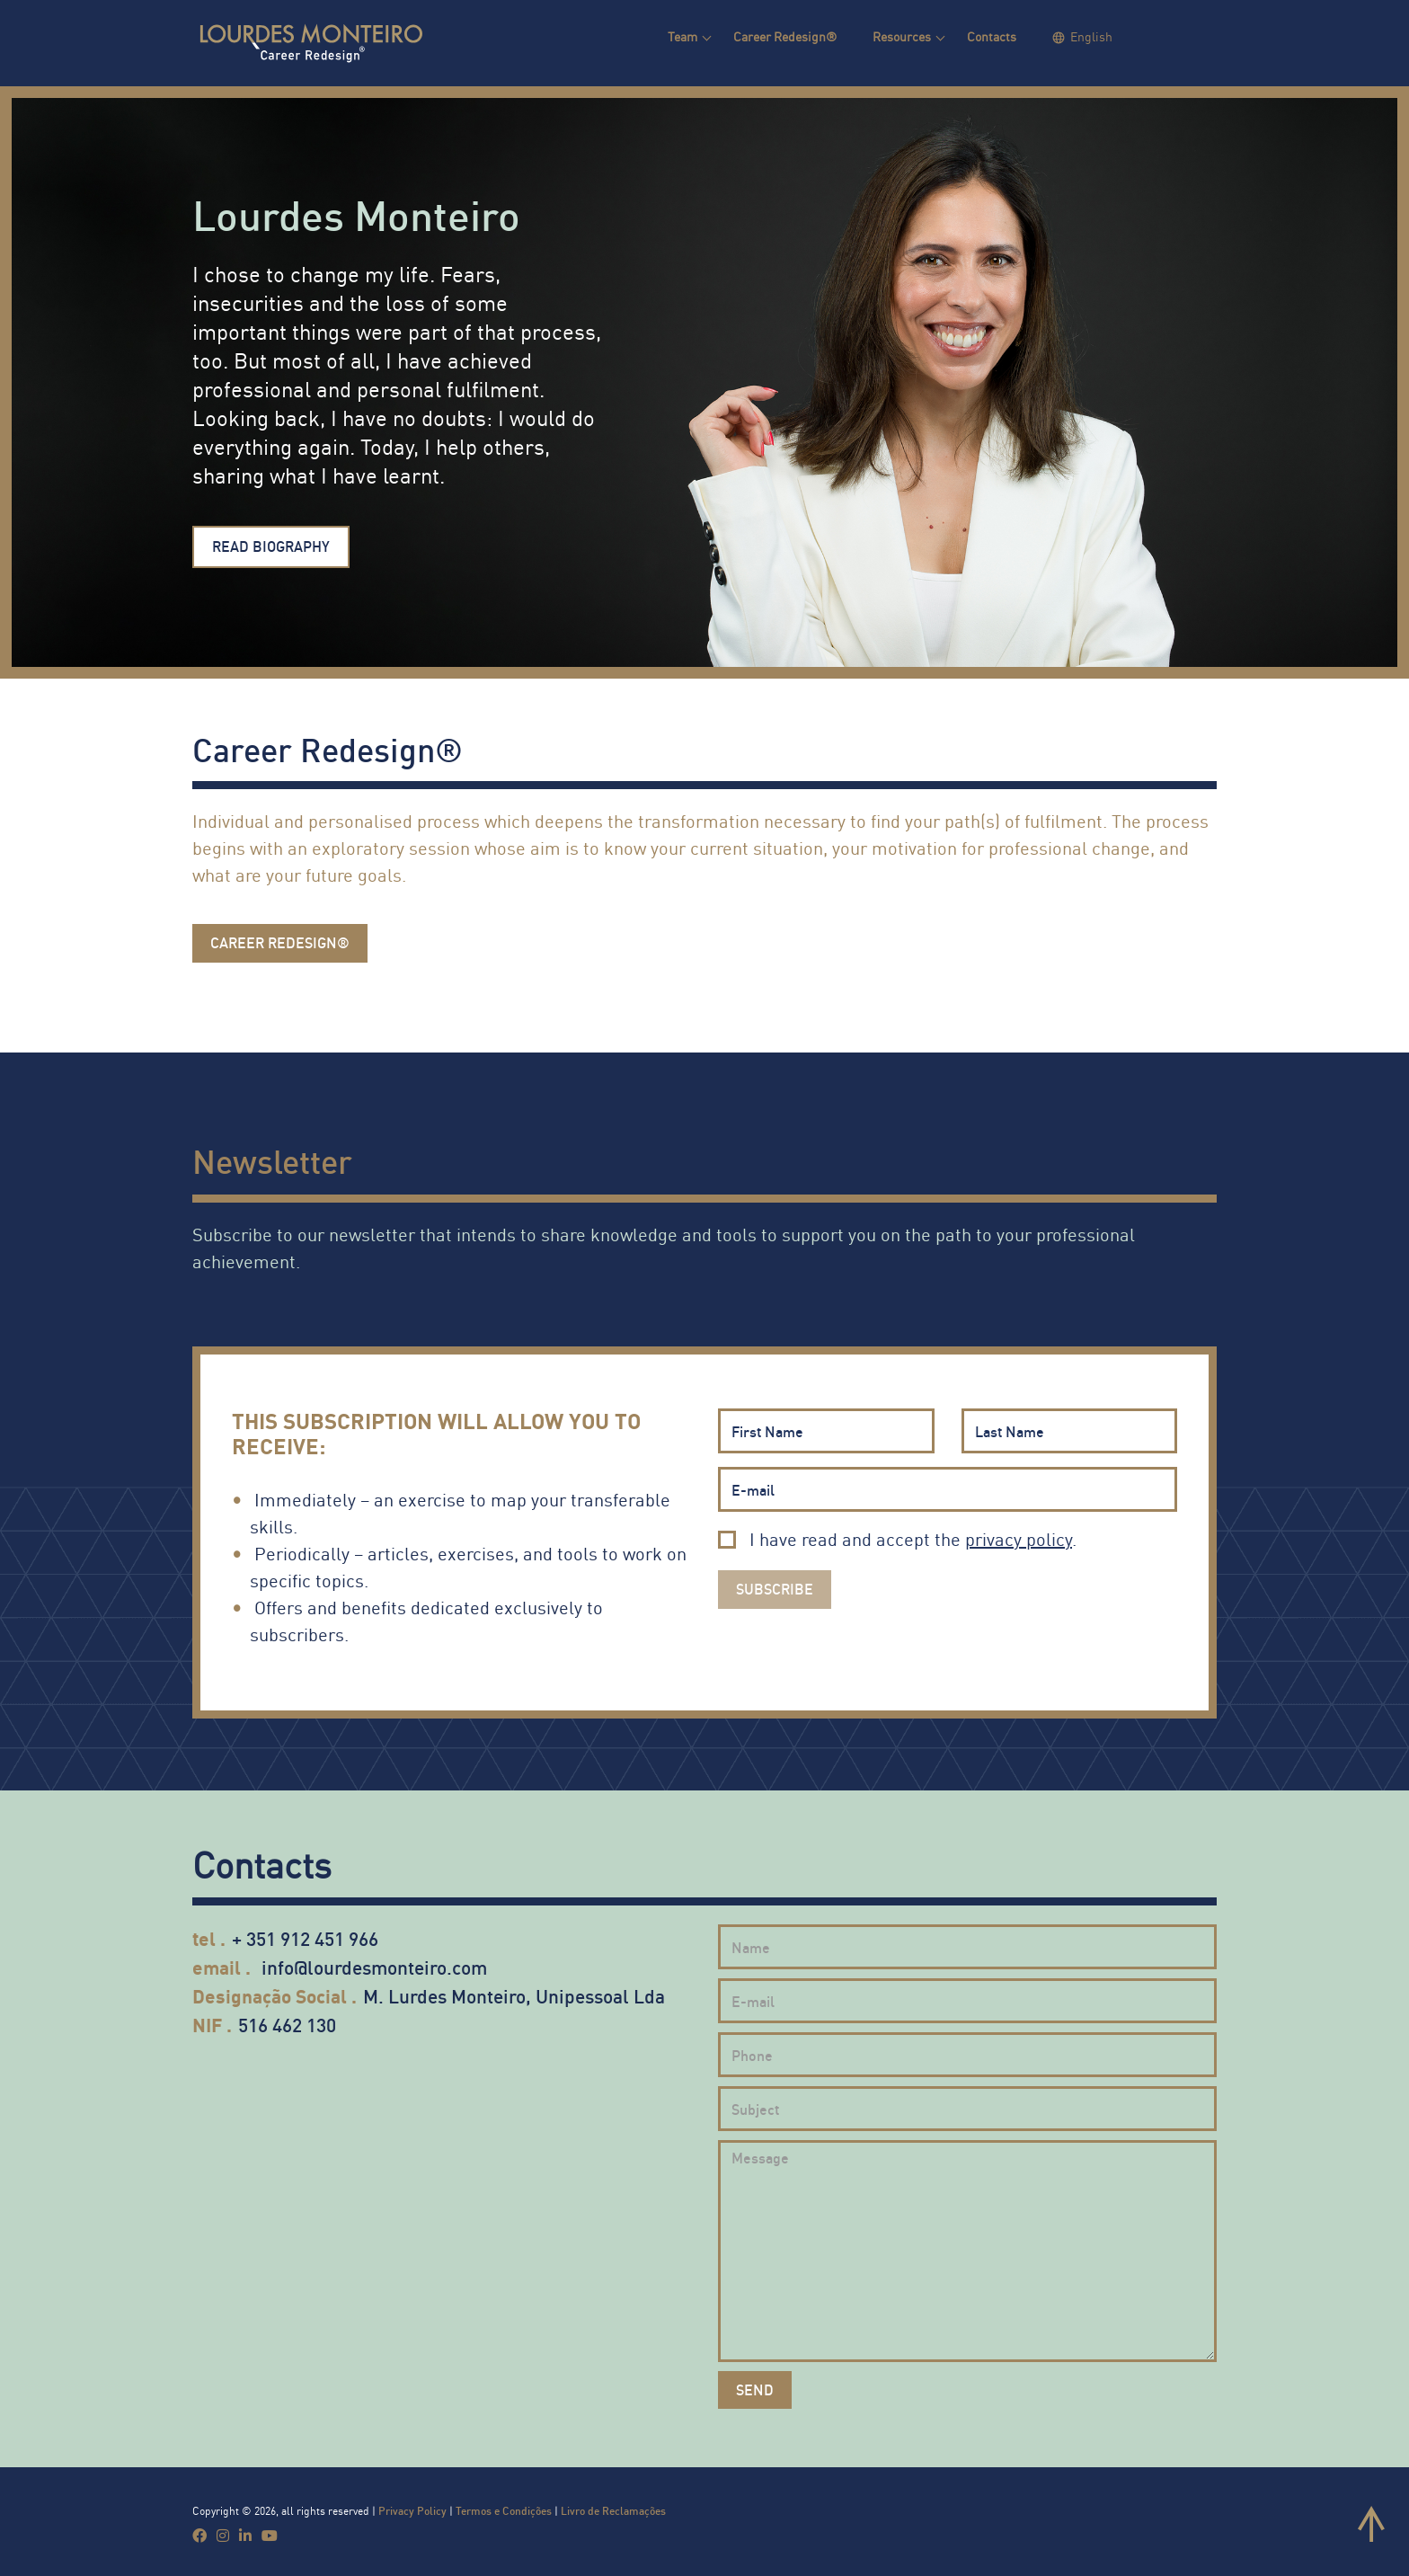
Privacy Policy (412, 2511)
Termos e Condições (504, 2511)
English (1091, 36)
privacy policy (1018, 1538)
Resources (902, 36)
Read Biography (271, 546)
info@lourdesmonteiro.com (374, 1967)
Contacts (991, 36)
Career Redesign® (785, 36)
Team (682, 36)
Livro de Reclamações (613, 2511)
